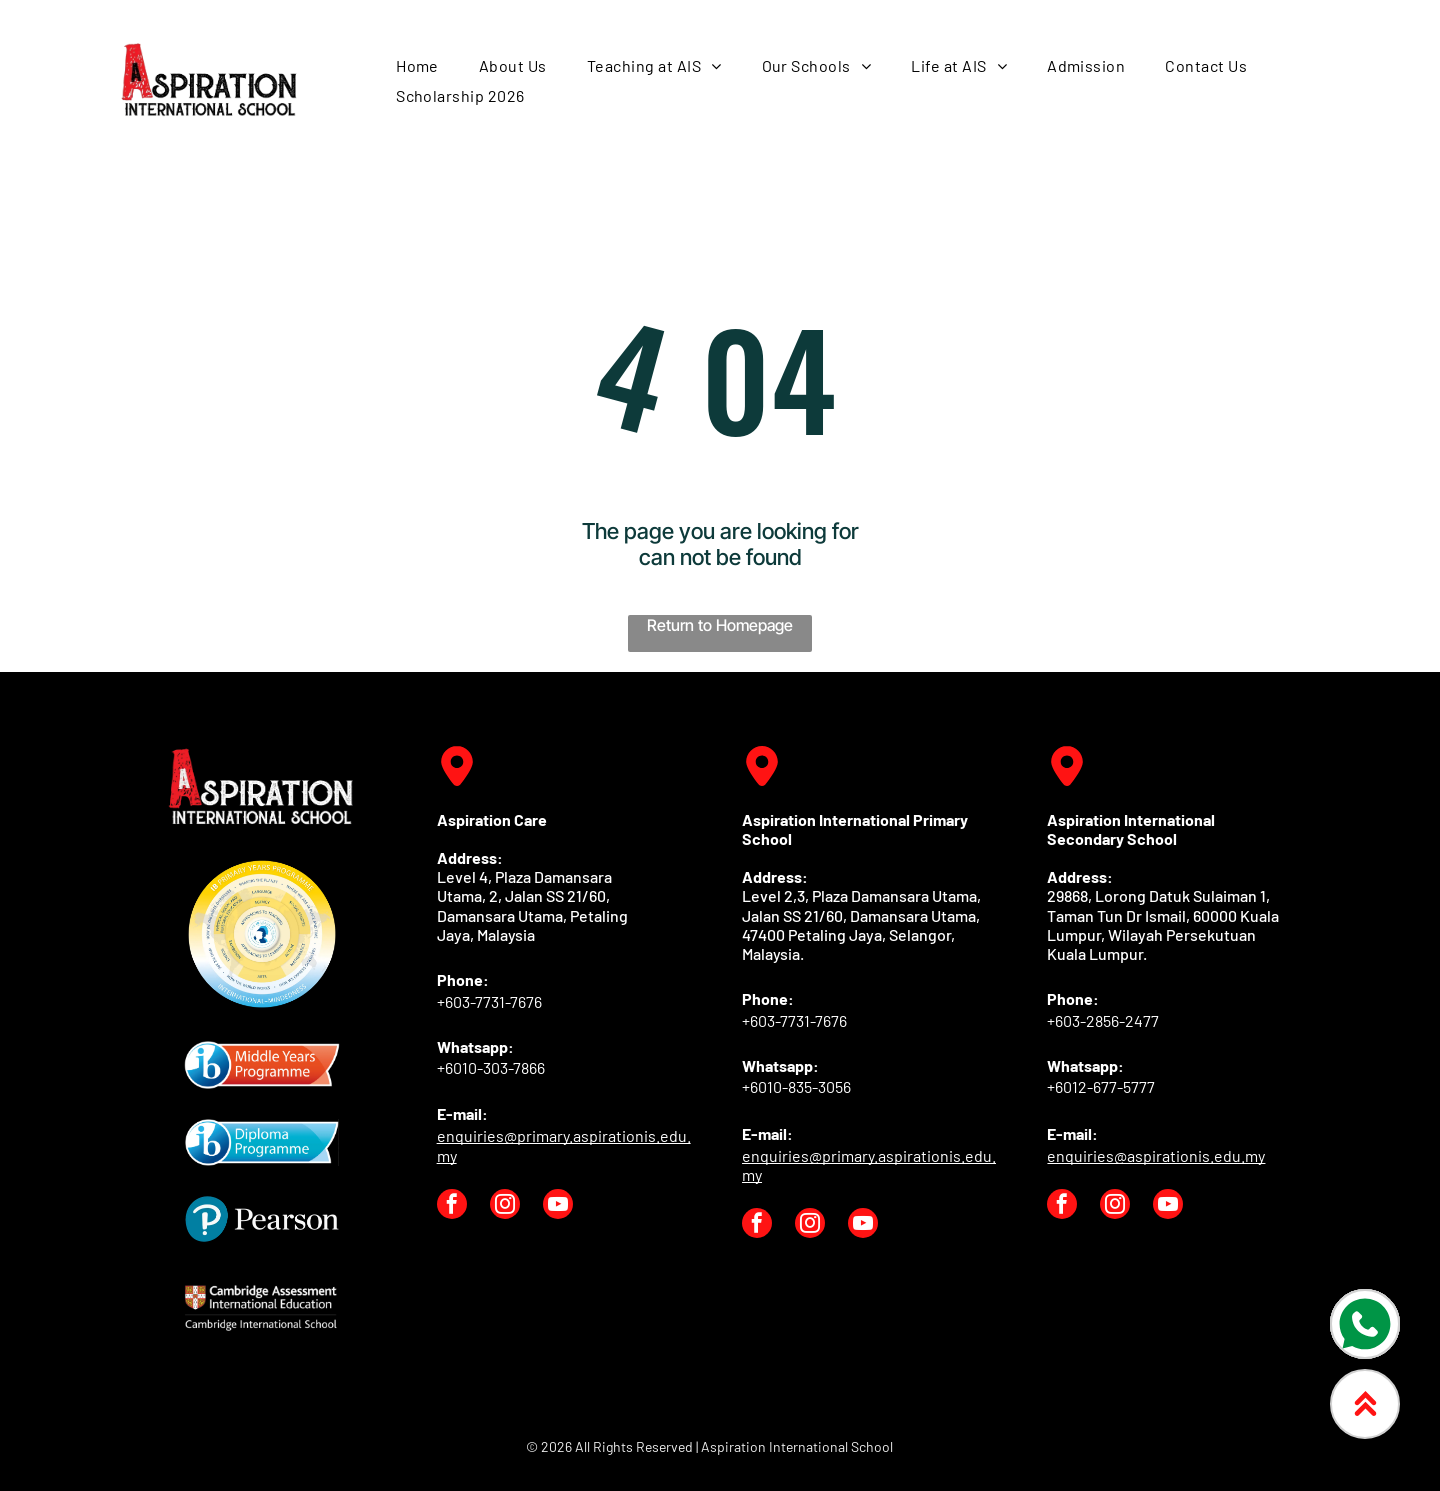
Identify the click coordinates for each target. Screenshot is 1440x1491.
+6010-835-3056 (796, 1086)
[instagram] (505, 1206)
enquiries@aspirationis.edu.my (1156, 1155)
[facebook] (452, 1206)
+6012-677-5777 (1101, 1086)
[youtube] (558, 1206)
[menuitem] (417, 65)
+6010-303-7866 (491, 1067)
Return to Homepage (720, 625)
